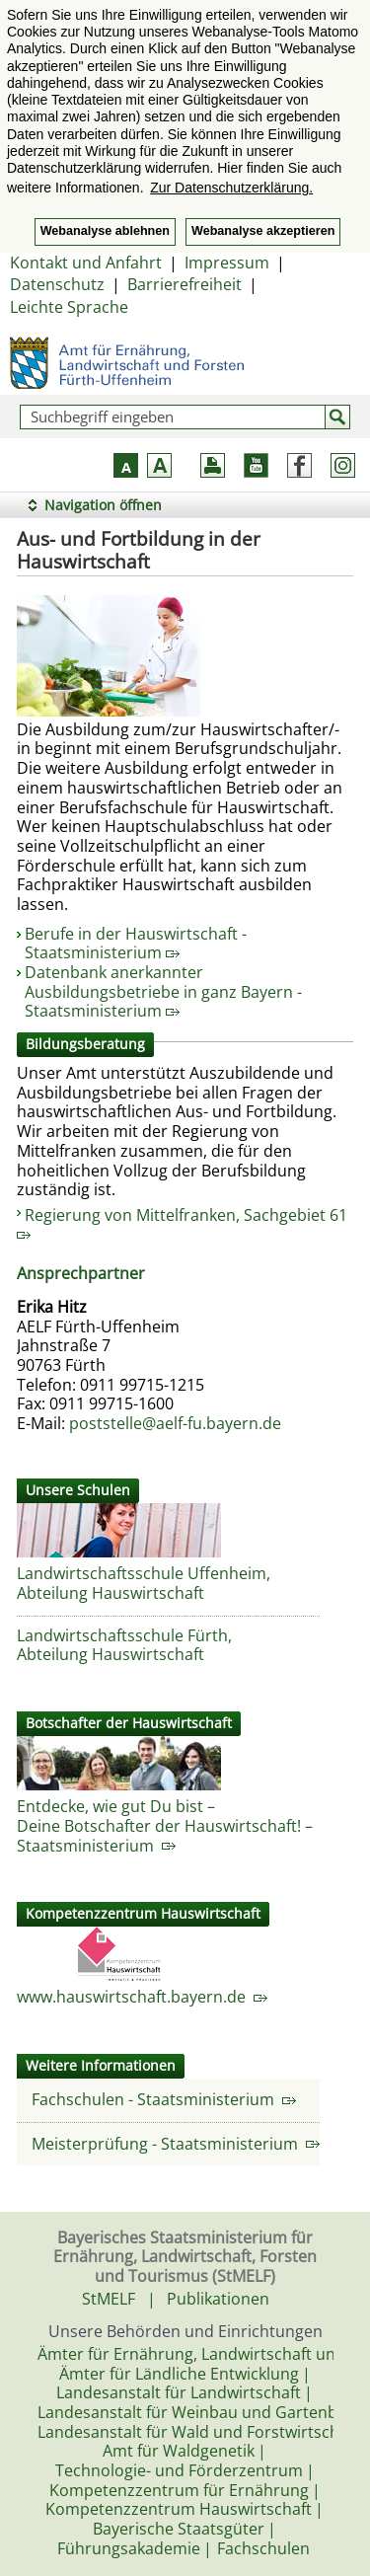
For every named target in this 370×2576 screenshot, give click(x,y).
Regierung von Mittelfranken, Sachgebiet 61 (182, 1222)
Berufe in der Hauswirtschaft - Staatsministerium (136, 943)
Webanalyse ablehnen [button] (105, 231)
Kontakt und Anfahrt (86, 262)
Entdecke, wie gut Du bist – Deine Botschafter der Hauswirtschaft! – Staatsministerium (165, 1825)
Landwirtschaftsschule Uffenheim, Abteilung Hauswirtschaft (143, 1583)
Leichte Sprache (69, 307)
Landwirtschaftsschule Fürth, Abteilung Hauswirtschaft (124, 1645)
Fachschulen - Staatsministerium (164, 2099)
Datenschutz (57, 284)
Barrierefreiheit (184, 284)
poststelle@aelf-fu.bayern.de (175, 1423)
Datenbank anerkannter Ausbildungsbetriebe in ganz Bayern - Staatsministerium (163, 991)
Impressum (227, 262)
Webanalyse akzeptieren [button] (262, 231)
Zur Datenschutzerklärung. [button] (231, 187)
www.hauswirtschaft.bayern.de (142, 1997)
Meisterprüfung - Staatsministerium (176, 2144)
